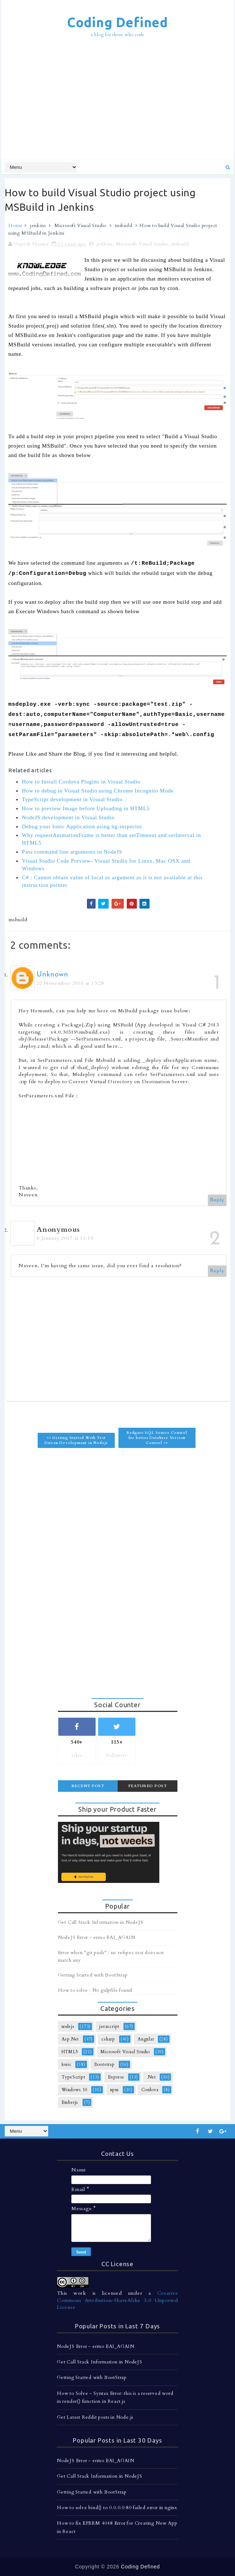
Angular (146, 2039)
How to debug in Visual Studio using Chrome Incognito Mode (97, 791)
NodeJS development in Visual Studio (68, 817)
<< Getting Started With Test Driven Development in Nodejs (76, 1440)
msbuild (124, 225)
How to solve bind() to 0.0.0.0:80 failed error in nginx (117, 2507)
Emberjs (70, 2102)
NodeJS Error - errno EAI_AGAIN (96, 1937)
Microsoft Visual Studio (80, 225)
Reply (217, 1200)
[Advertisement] (120, 99)
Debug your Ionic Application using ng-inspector (82, 826)
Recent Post (87, 1786)
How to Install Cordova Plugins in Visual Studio (81, 782)
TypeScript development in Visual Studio (72, 799)
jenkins (38, 225)
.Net (151, 2077)
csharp (108, 2039)
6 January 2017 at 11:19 (65, 1238)
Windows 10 (75, 2090)
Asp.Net (70, 2039)
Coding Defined (117, 22)
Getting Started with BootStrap (93, 1975)
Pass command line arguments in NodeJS (72, 852)
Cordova (150, 2090)
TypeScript (73, 2077)
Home (15, 225)
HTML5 (70, 2052)
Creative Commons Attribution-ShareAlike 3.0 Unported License (117, 2300)
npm (114, 2090)
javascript (109, 2026)
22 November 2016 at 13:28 (70, 983)
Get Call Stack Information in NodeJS (100, 1922)
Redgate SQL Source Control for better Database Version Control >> (157, 1437)
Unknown (52, 974)
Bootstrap (104, 2064)
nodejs (68, 2026)
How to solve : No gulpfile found (95, 1990)
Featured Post (147, 1786)
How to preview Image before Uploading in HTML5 (86, 808)
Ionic (67, 2064)
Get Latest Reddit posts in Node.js (95, 2417)
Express (116, 2077)
